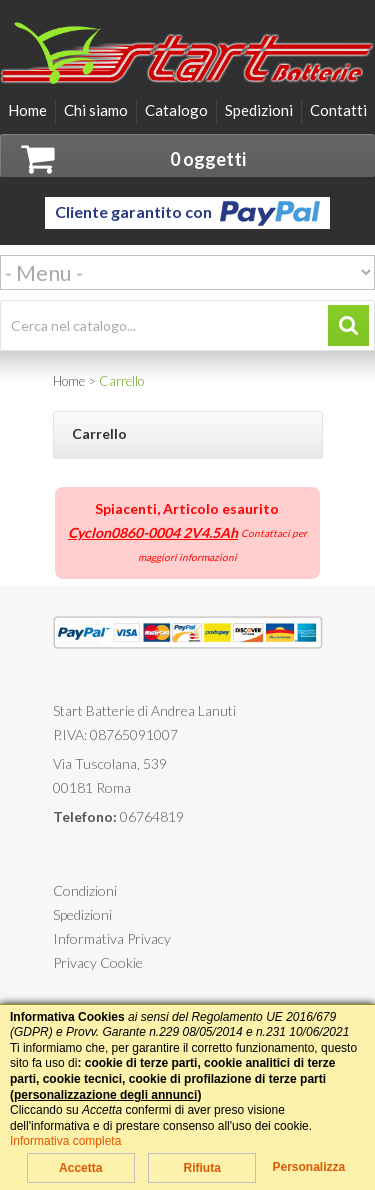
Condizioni (85, 890)
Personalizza (308, 1167)
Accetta (80, 1168)
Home (27, 110)
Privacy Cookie (98, 962)
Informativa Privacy (112, 938)
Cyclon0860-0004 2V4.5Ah (153, 532)
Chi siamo (96, 110)
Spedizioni (259, 110)
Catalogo (176, 110)
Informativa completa (65, 1141)
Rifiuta (201, 1168)
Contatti (338, 110)
